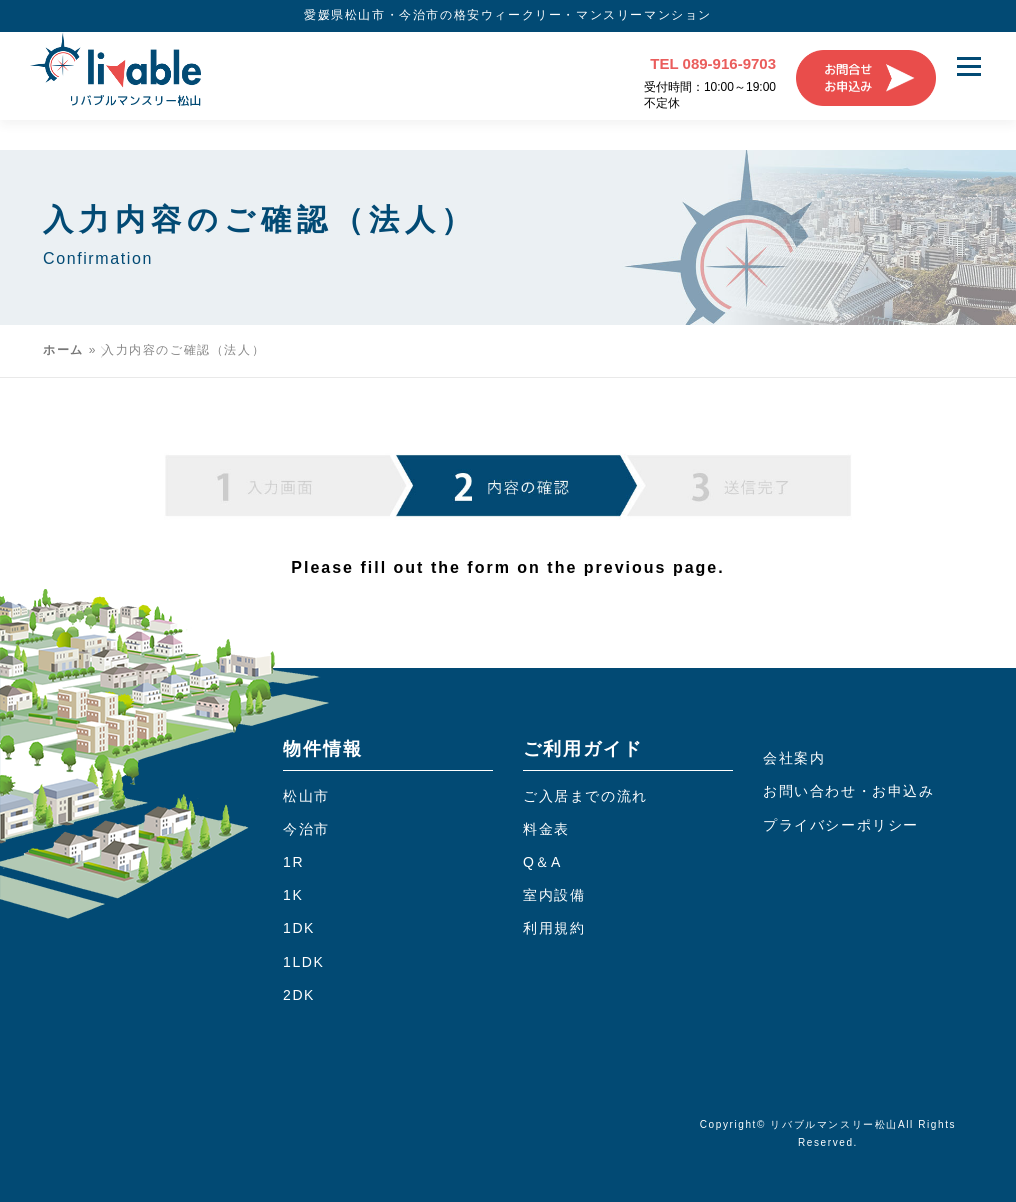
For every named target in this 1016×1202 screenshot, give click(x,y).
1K (293, 896)
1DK (299, 929)
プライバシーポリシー (841, 825)
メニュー (968, 67)
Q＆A (542, 862)
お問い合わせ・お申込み (849, 792)
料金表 (546, 829)
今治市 (306, 829)
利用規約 (554, 929)
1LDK (303, 962)
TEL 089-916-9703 (713, 63)
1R (293, 862)
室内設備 (554, 896)
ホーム (63, 350)
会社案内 (794, 758)
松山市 (306, 796)
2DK (299, 995)
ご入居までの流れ (585, 796)
